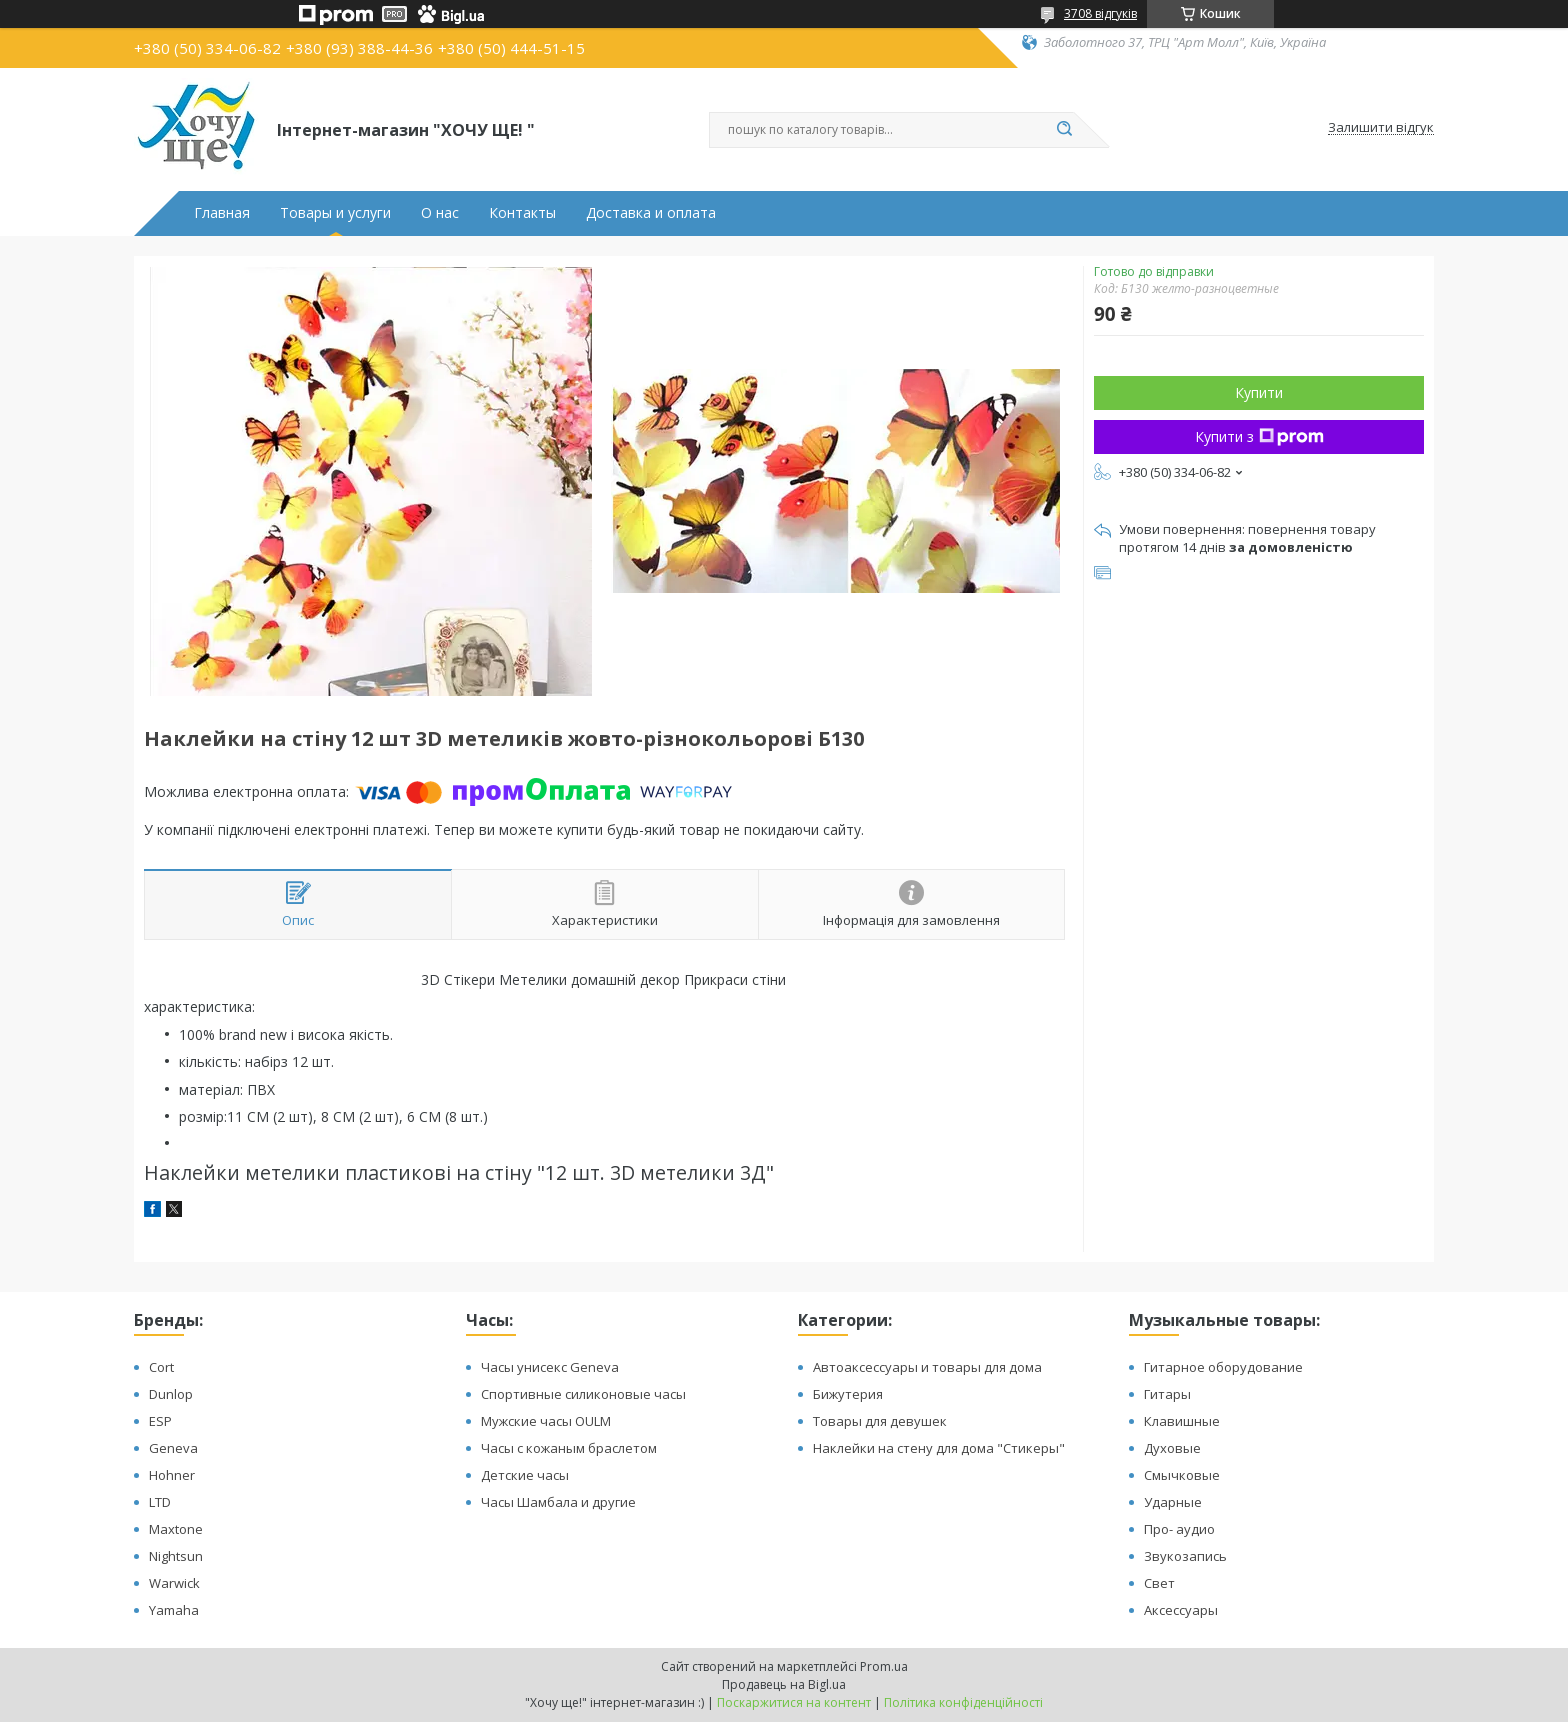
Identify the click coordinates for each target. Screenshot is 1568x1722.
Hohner (172, 1475)
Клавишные (1182, 1421)
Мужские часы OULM (546, 1421)
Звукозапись (1185, 1556)
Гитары (1167, 1394)
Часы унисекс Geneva (550, 1367)
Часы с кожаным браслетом (569, 1448)
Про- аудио (1179, 1529)
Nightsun (176, 1556)
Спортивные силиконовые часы (583, 1394)
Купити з (1259, 436)
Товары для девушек (880, 1421)
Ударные (1173, 1502)
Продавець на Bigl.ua (784, 1684)
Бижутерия (848, 1394)
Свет (1159, 1583)
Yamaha (174, 1610)
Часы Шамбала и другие (558, 1502)
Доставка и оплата (651, 213)
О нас (440, 213)
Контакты (522, 213)
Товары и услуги (335, 213)
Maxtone (176, 1529)
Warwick (174, 1583)
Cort (161, 1367)
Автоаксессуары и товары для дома (927, 1367)
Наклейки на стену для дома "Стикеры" (939, 1448)
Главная (222, 213)
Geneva (173, 1448)
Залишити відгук (1381, 128)
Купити (1259, 392)
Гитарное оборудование (1223, 1367)
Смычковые (1182, 1475)
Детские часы (525, 1475)
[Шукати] (1064, 130)
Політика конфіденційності (963, 1702)
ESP (160, 1421)
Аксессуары (1181, 1610)
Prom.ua (884, 1666)
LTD (160, 1502)
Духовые (1172, 1448)
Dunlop (171, 1394)
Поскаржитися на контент (794, 1702)
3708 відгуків (1100, 13)
